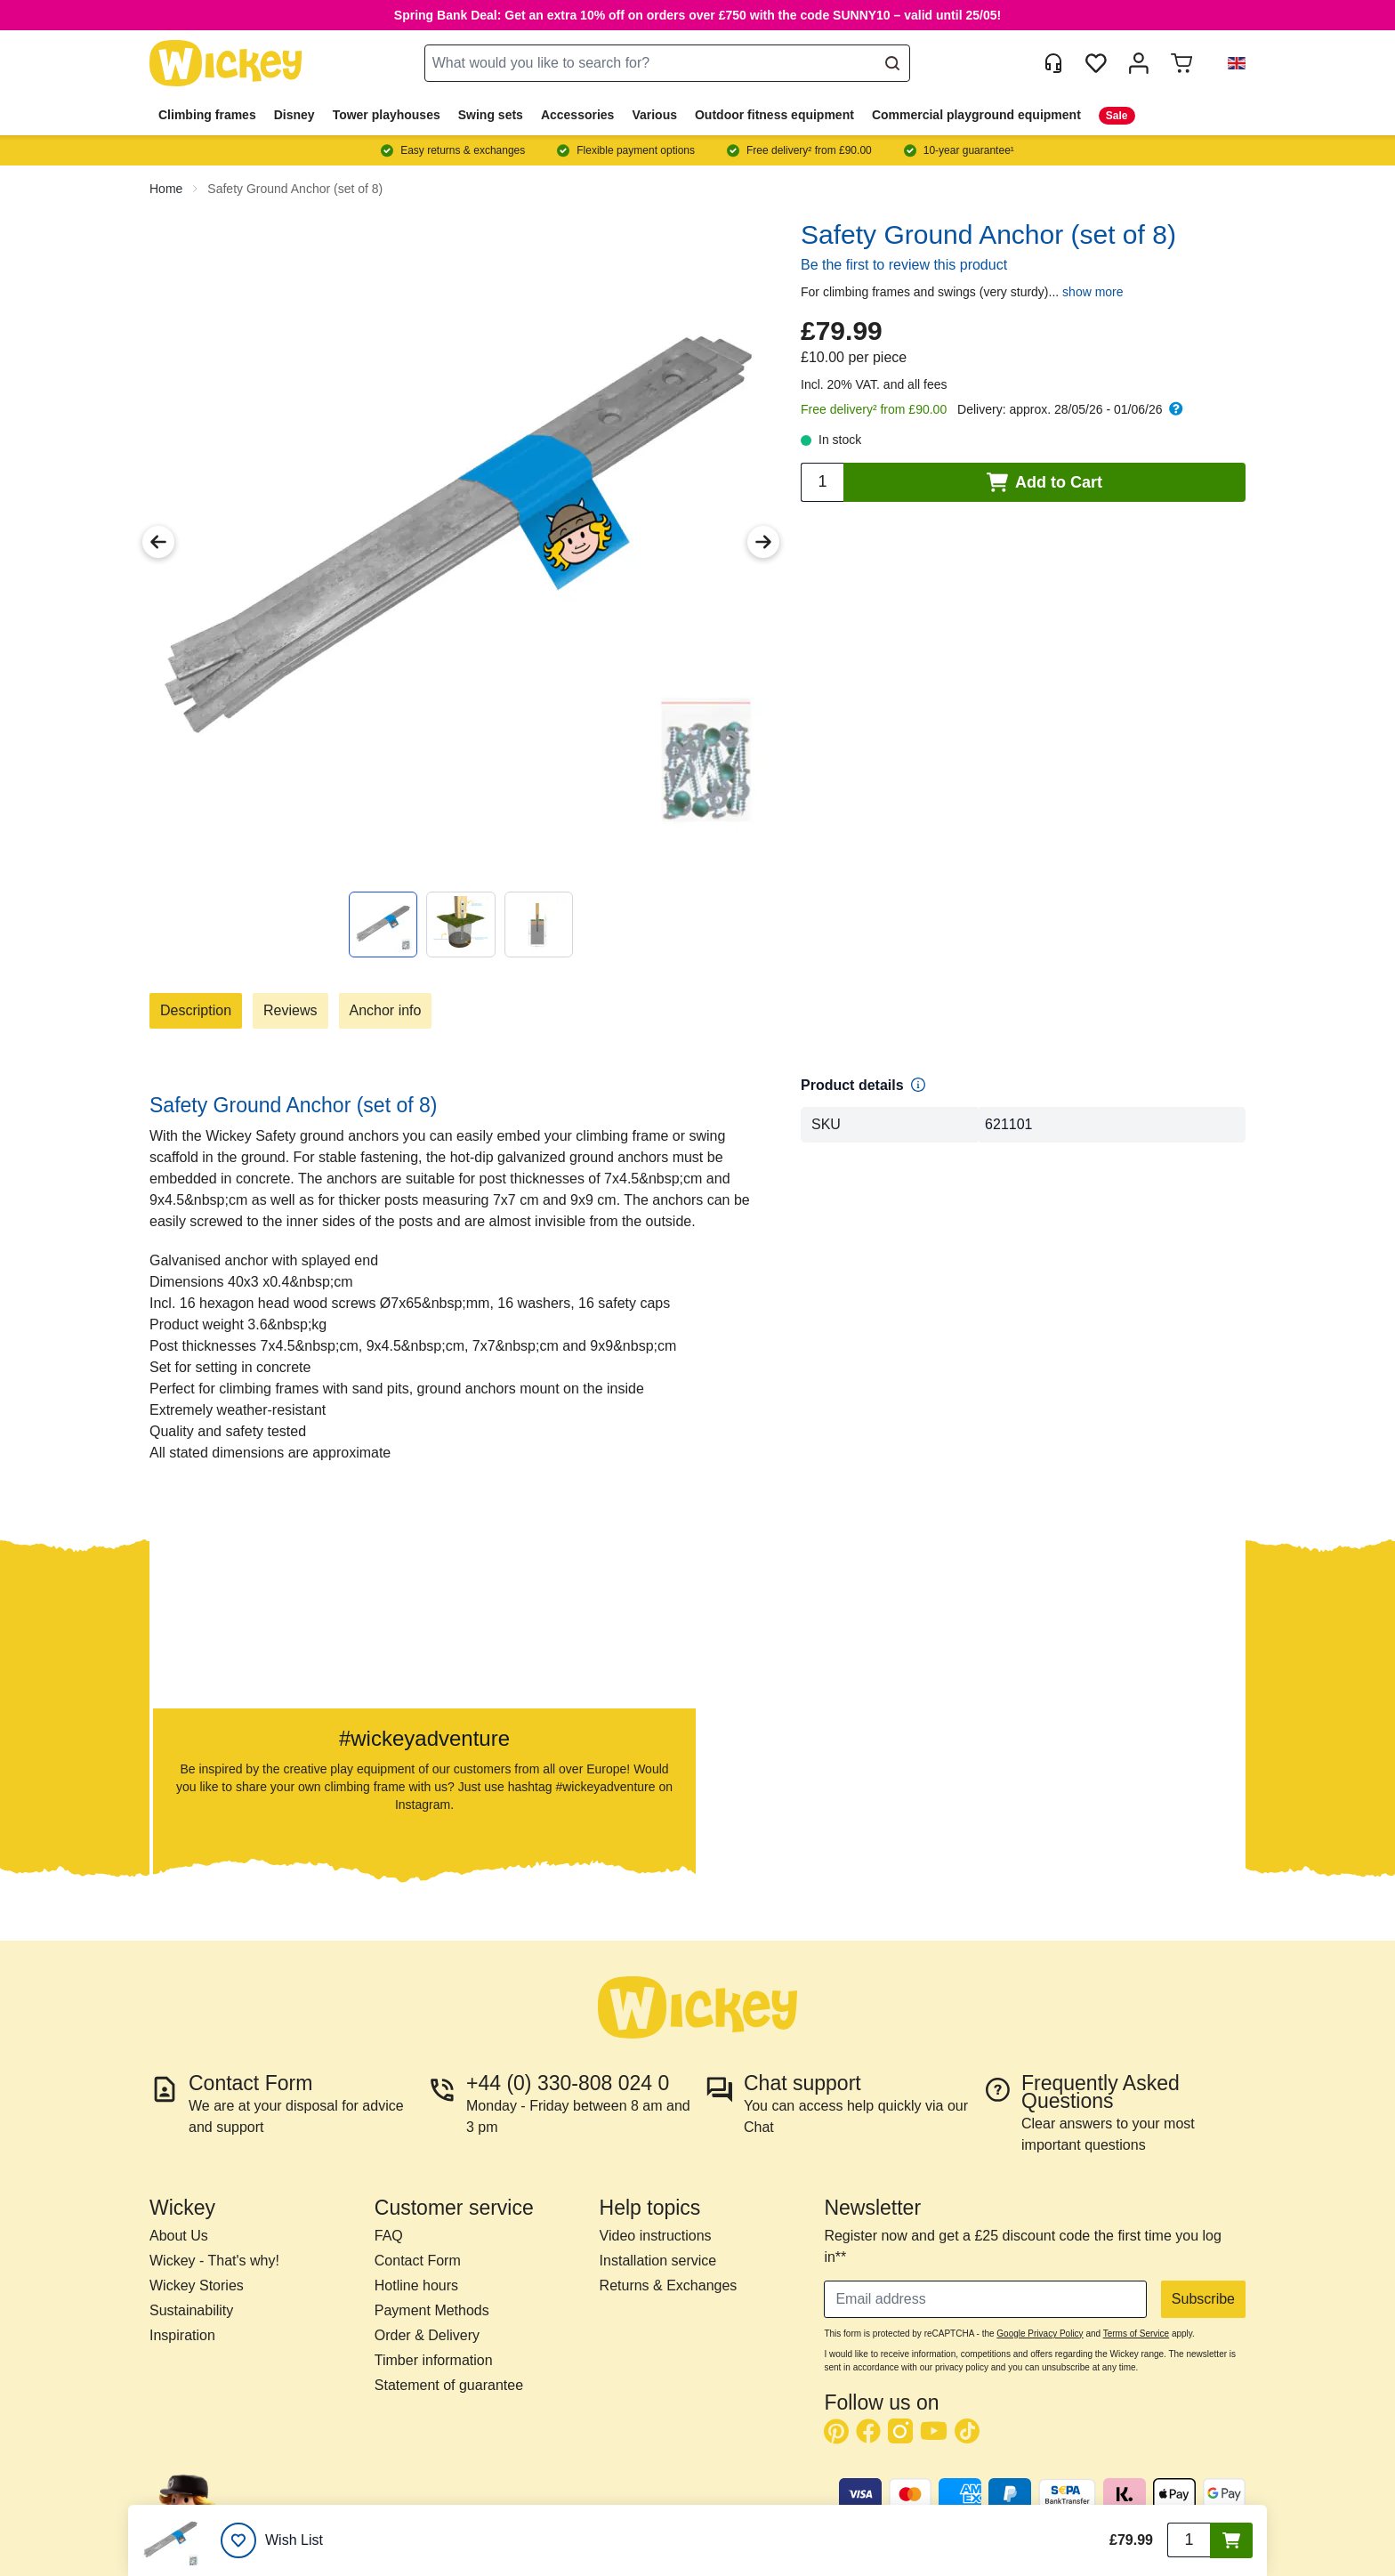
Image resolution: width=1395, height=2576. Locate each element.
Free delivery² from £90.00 (874, 409)
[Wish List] (272, 2540)
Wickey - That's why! (214, 2260)
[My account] (1138, 63)
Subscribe (1203, 2298)
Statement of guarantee (449, 2385)
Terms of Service (1136, 2333)
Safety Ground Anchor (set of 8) (295, 189)
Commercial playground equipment (976, 115)
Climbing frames (207, 115)
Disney (294, 115)
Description (195, 1010)
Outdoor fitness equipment (774, 115)
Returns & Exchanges (669, 2285)
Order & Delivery (427, 2335)
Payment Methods (432, 2310)
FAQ (389, 2235)
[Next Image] (763, 542)
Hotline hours (416, 2285)
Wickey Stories (196, 2285)
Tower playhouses (386, 115)
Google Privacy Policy (1039, 2333)
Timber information (434, 2360)
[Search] (892, 63)
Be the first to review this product (904, 264)
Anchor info (386, 1010)
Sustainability (191, 2310)
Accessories (578, 115)
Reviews (290, 1010)
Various (654, 115)
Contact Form (418, 2260)
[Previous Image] (158, 542)
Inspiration (182, 2335)
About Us (178, 2235)
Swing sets (490, 115)
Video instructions (656, 2235)
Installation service (658, 2260)
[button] (1230, 63)
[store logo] (225, 63)
